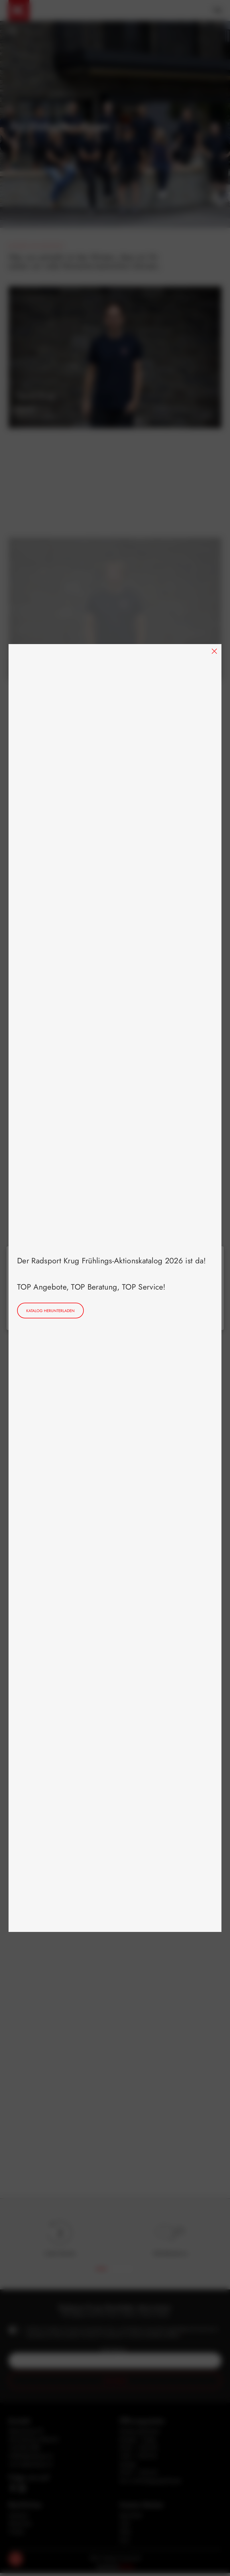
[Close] (214, 651)
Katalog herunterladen (50, 1311)
